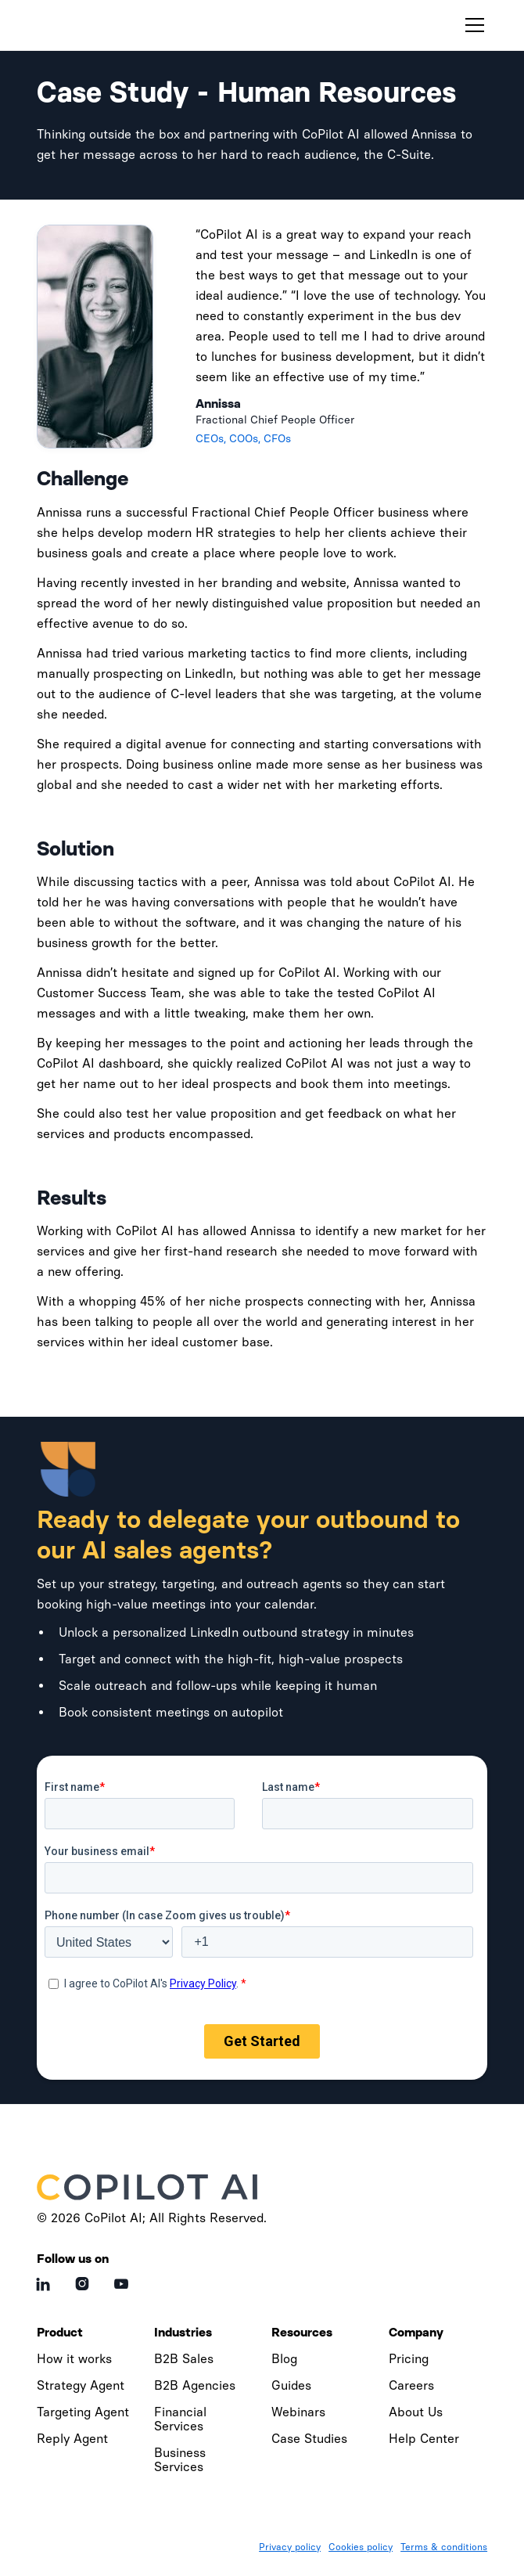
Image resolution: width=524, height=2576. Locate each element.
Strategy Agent (80, 2385)
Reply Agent (72, 2438)
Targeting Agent (83, 2412)
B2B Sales (184, 2358)
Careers (411, 2385)
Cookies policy (360, 2547)
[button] (471, 25)
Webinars (298, 2412)
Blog (284, 2358)
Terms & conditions (443, 2547)
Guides (291, 2385)
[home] (111, 25)
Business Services (180, 2459)
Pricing (409, 2358)
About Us (416, 2412)
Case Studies (309, 2438)
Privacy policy (290, 2547)
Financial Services (180, 2419)
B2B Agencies (194, 2385)
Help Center (424, 2438)
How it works (74, 2358)
